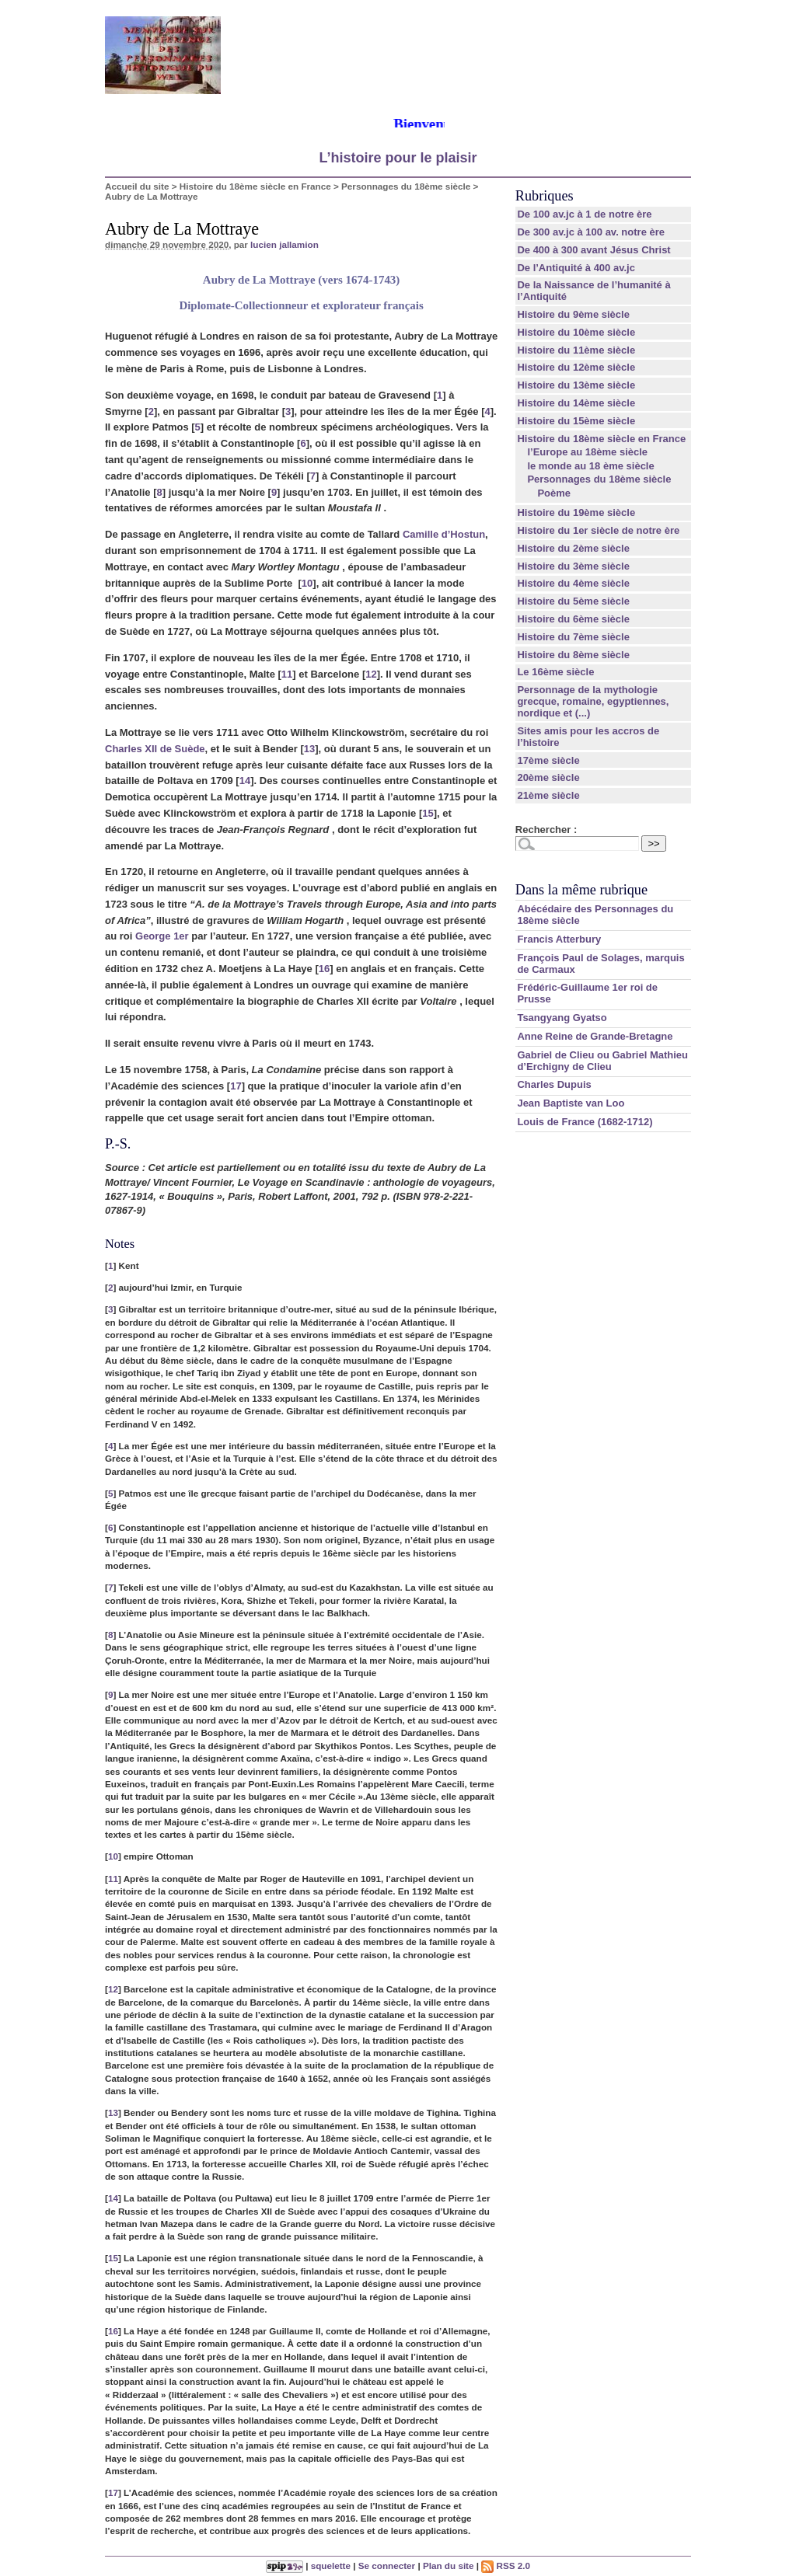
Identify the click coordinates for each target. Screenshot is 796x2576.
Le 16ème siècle (555, 672)
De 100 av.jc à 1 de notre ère (584, 214)
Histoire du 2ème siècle (573, 548)
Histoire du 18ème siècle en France (255, 186)
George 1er (162, 936)
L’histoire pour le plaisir (398, 158)
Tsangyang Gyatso (561, 1017)
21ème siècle (548, 795)
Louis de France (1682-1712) (584, 1122)
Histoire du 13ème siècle (576, 385)
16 (324, 968)
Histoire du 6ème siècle (573, 619)
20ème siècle (548, 777)
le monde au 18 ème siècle (590, 466)
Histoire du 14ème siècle (576, 403)
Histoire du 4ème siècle (573, 583)
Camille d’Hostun (444, 534)
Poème (554, 493)
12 (370, 674)
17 (235, 1086)
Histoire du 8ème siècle (573, 655)
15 (427, 813)
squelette (331, 2565)
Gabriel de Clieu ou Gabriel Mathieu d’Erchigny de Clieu (602, 1060)
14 (244, 780)
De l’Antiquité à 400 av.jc (575, 268)
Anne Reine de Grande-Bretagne (594, 1036)
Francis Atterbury (559, 939)
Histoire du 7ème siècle (573, 637)
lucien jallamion (284, 244)
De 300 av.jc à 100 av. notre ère (591, 232)
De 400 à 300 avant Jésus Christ (593, 250)
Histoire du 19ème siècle (576, 512)
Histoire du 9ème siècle (573, 314)
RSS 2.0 (505, 2565)
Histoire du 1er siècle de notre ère (598, 530)
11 (286, 674)
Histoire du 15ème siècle (576, 421)
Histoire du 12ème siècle (576, 367)
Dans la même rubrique (581, 890)
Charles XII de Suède (155, 749)
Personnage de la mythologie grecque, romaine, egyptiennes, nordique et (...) (593, 701)
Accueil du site (137, 186)
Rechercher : (546, 829)
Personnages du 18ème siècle (405, 186)
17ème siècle (548, 760)
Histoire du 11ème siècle (576, 350)
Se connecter (386, 2565)
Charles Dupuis (554, 1084)
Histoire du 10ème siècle (576, 332)
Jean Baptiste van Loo (570, 1103)
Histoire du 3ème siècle (573, 566)
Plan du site (448, 2565)
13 (309, 749)
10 (307, 583)
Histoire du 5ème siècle (573, 601)
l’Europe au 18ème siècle (587, 452)
